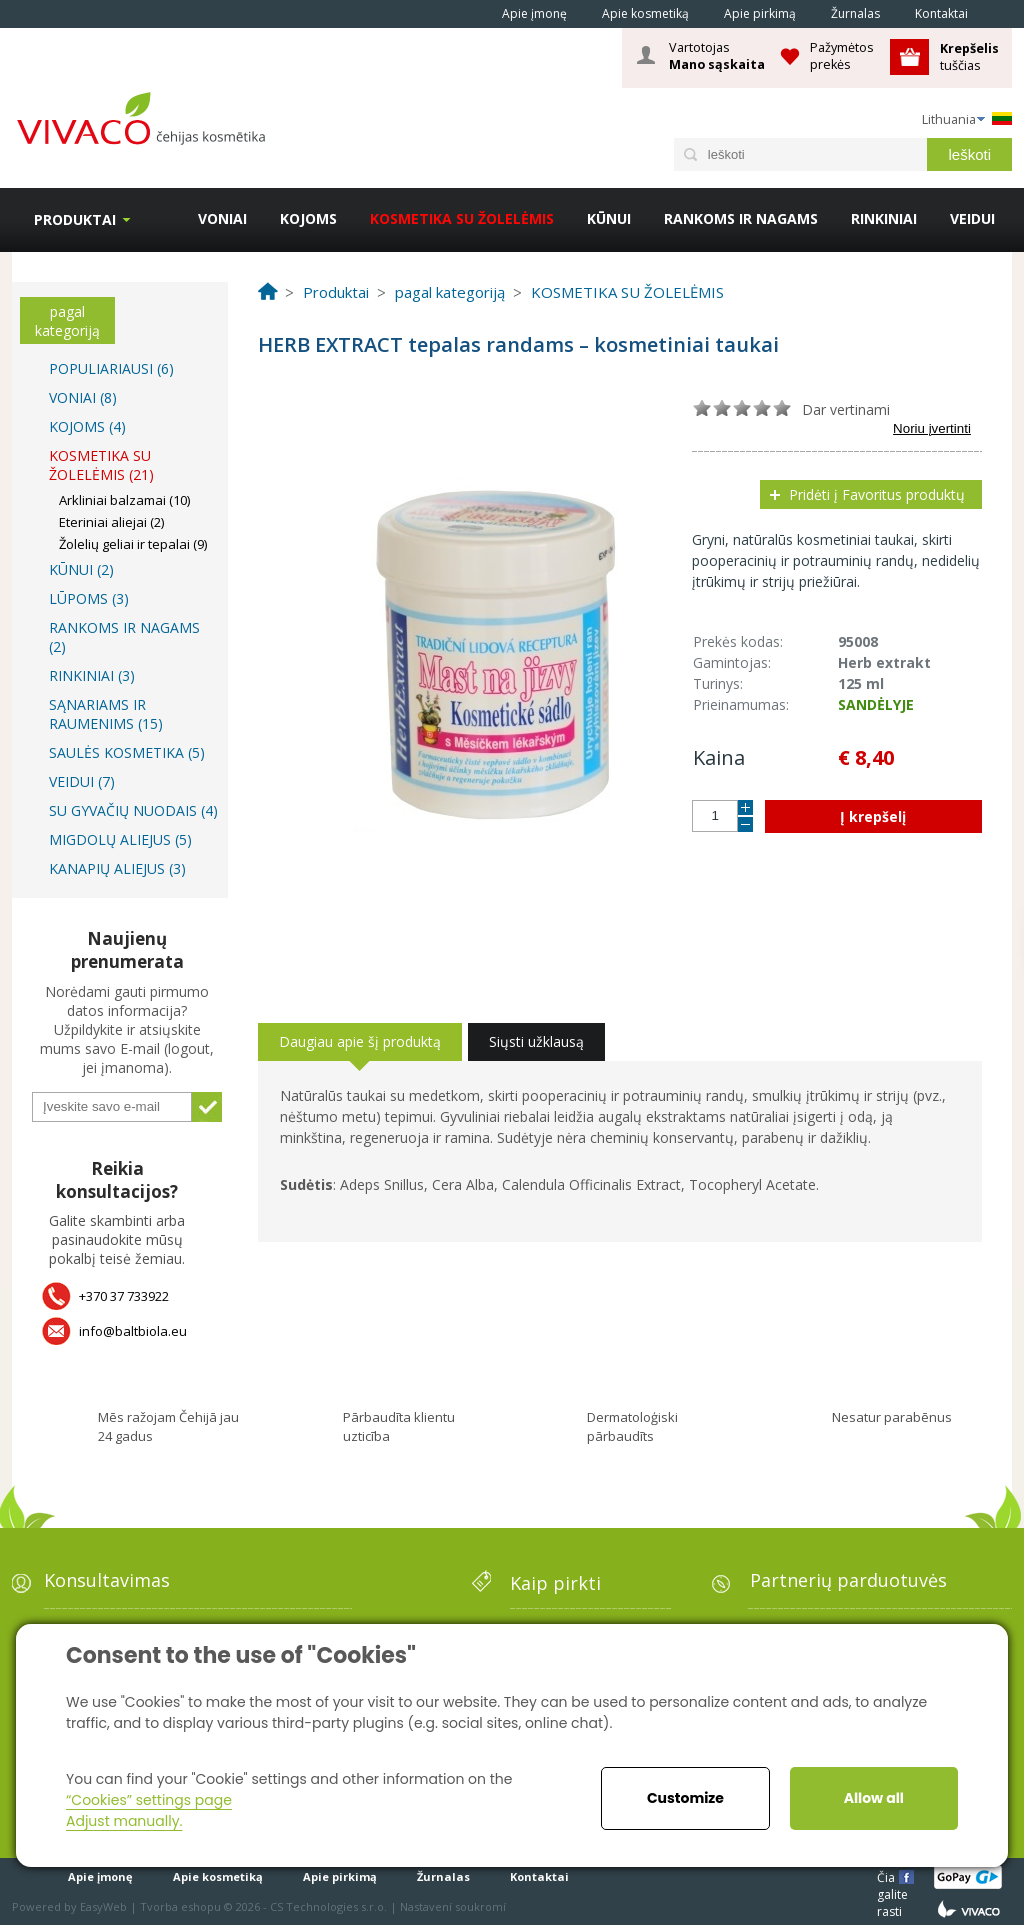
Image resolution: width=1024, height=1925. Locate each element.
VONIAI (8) (83, 397)
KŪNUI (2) (81, 569)
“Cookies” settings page (149, 1800)
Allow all (874, 1798)
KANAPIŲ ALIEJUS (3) (117, 868)
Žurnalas (855, 13)
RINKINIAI (884, 218)
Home (457, 13)
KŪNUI (609, 218)
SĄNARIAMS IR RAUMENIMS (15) (106, 714)
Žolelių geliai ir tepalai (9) (133, 544)
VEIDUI (972, 218)
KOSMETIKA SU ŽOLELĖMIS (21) (101, 465)
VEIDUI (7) (82, 781)
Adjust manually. (124, 1821)
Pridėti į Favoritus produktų (877, 494)
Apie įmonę (534, 13)
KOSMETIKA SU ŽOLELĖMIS (462, 218)
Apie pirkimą (760, 13)
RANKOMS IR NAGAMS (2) (124, 637)
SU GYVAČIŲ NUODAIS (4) (133, 810)
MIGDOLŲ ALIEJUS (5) (120, 839)
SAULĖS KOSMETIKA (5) (127, 752)
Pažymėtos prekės (842, 55)
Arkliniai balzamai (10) (124, 500)
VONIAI (222, 218)
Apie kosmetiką (645, 13)
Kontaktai (941, 13)
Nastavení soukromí (453, 1906)
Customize (685, 1798)
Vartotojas (717, 56)
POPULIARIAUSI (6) (111, 368)
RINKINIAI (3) (92, 675)
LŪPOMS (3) (89, 598)
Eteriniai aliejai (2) (111, 522)
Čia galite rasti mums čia (894, 1876)
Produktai (75, 219)
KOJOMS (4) (87, 426)
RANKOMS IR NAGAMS (741, 218)
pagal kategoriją (67, 321)
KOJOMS (308, 218)
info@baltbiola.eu (133, 1331)
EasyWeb (103, 1906)
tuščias (971, 56)
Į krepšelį (873, 816)
